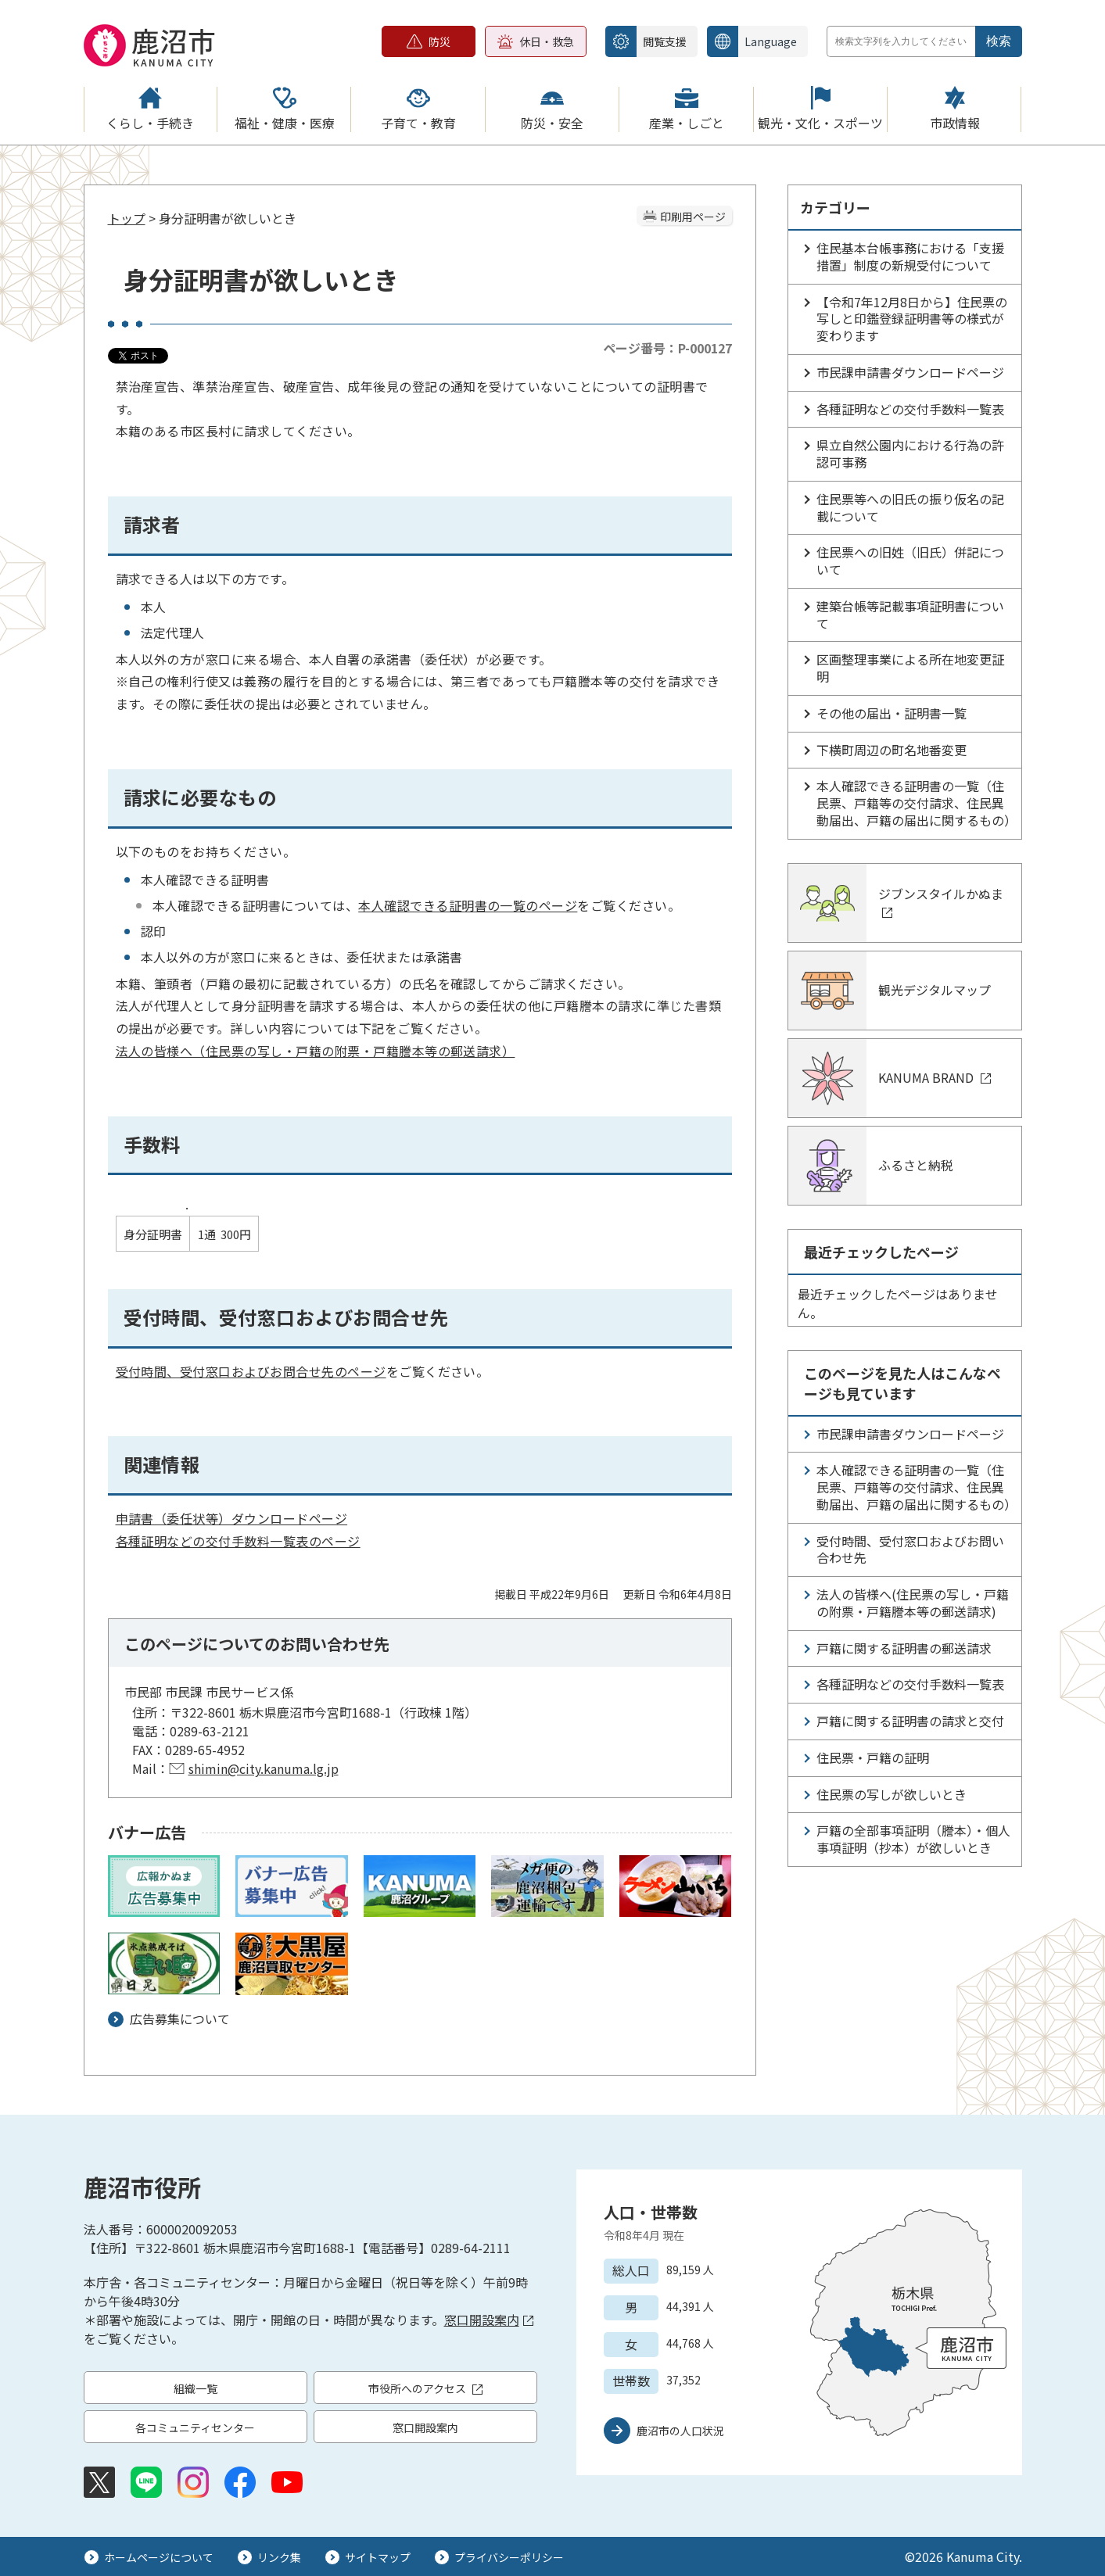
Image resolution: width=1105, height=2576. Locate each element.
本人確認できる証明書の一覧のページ (467, 905)
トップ (126, 218)
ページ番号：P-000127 (667, 348)
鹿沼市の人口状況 (680, 2430)
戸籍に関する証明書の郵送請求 (904, 1648)
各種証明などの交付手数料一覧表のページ (238, 1541)
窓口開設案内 (488, 2319)
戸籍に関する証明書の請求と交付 (910, 1720)
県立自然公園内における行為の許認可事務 (910, 453)
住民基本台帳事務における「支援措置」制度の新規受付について (910, 256)
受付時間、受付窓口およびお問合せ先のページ (251, 1371)
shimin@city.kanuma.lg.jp (263, 1768)
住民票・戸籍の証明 (872, 1757)
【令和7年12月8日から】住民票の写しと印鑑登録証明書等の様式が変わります (911, 319)
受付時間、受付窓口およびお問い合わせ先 (910, 1549)
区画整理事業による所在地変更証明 (910, 668)
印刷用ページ (693, 216)
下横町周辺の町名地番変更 (891, 749)
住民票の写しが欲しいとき (891, 1794)
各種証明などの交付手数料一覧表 (910, 408)
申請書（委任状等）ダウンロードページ (232, 1518)
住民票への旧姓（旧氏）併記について (910, 561)
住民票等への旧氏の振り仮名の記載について (910, 507)
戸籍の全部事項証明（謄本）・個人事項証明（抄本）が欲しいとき (913, 1839)
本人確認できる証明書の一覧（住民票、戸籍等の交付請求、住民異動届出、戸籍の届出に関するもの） (916, 802)
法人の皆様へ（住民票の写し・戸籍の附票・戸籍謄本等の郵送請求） (315, 1050)
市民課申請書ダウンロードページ (910, 372)
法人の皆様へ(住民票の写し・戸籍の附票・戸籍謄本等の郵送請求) (912, 1603)
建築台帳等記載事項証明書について (910, 614)
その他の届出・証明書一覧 (891, 713)
